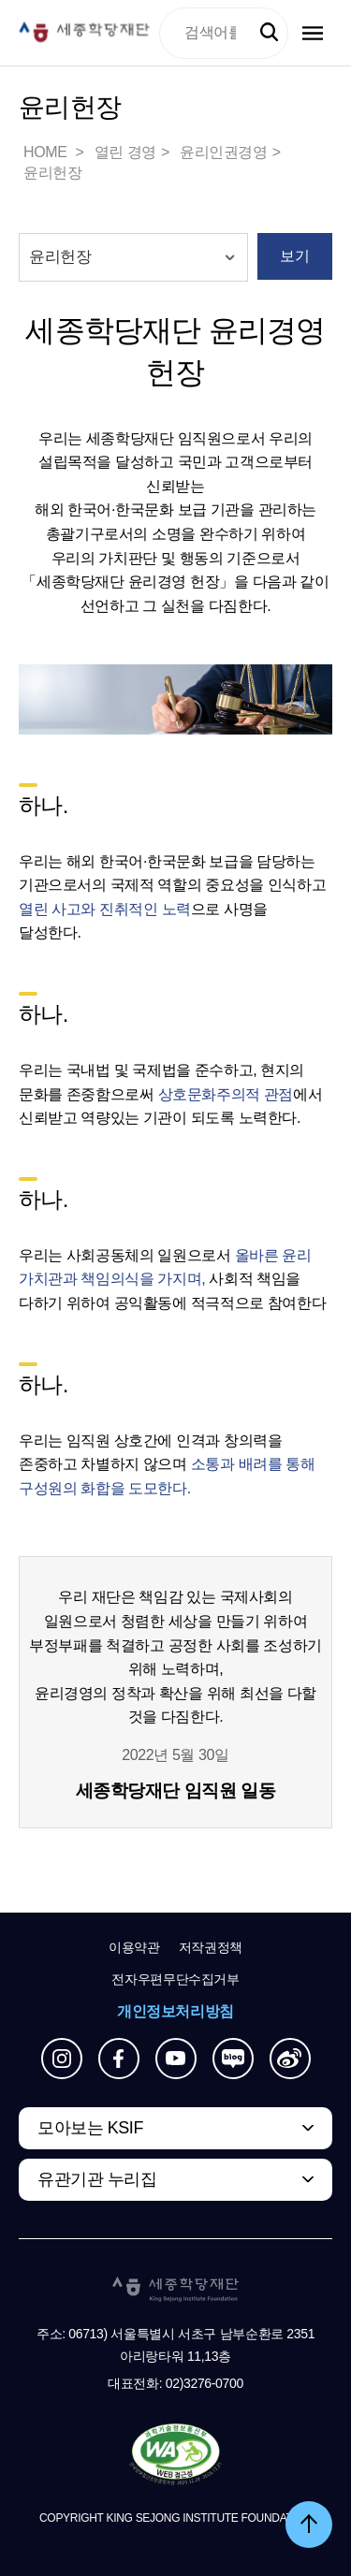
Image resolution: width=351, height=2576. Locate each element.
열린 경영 (125, 152)
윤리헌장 (52, 173)
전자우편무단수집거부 (175, 1979)
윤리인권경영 (224, 152)
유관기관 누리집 (96, 2179)
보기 (294, 256)
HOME (46, 152)
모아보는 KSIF (90, 2127)
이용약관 (134, 1947)
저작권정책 (210, 1947)
